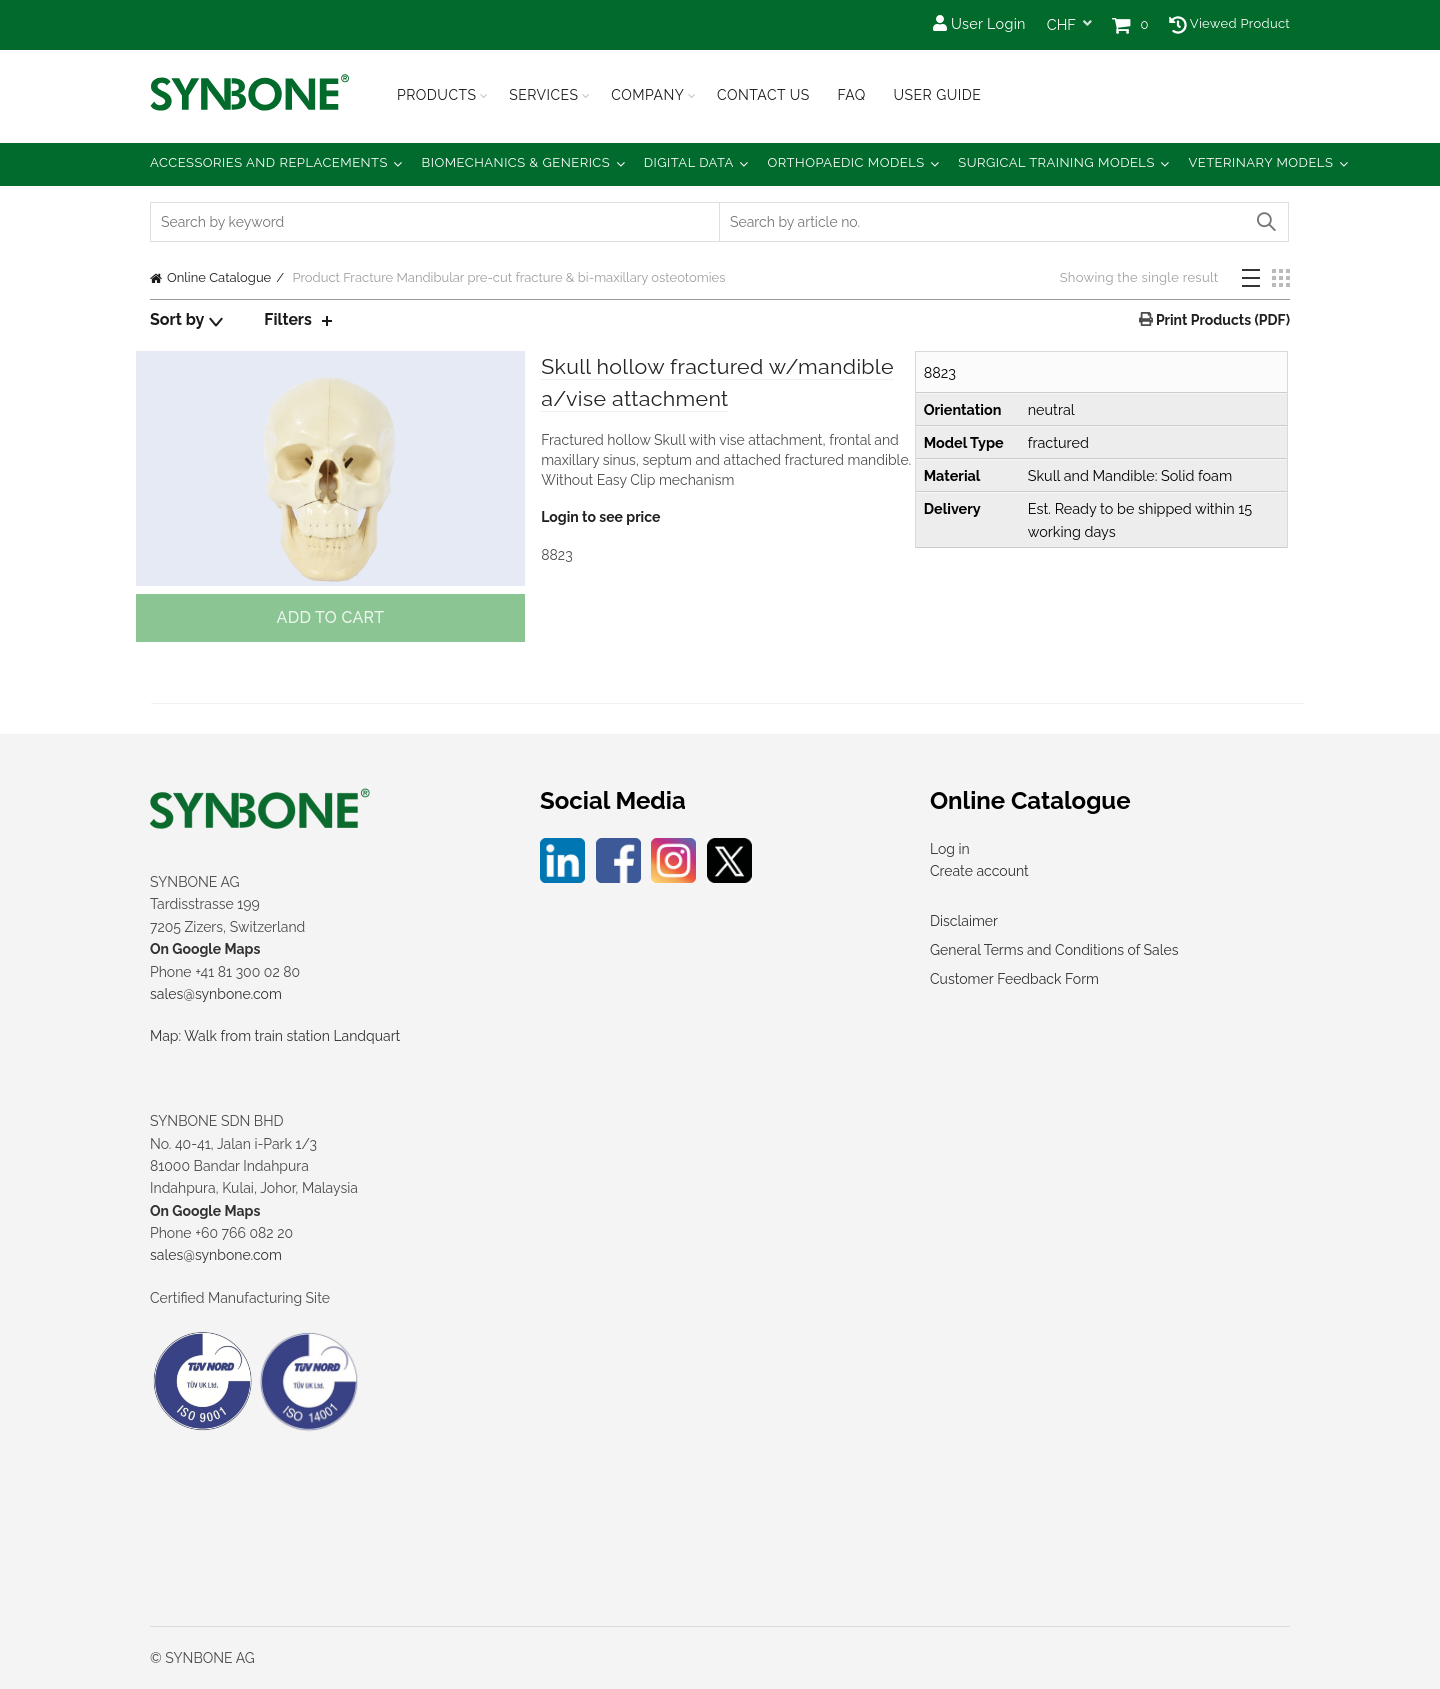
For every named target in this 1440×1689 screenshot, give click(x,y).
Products (437, 95)
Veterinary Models (1260, 162)
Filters (288, 319)
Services (543, 95)
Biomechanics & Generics (516, 162)
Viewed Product (1229, 23)
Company (647, 95)
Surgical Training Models (1056, 162)
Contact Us (763, 95)
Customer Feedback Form (1014, 979)
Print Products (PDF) (1221, 320)
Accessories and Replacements (269, 162)
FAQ (851, 95)
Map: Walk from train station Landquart (275, 1036)
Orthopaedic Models (845, 162)
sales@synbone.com (216, 994)
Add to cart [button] (330, 617)
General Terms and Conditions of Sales (1054, 950)
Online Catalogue (219, 277)
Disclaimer (964, 921)
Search (1265, 222)
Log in (950, 849)
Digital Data (689, 162)
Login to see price (600, 519)
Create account (979, 871)
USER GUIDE (937, 95)
